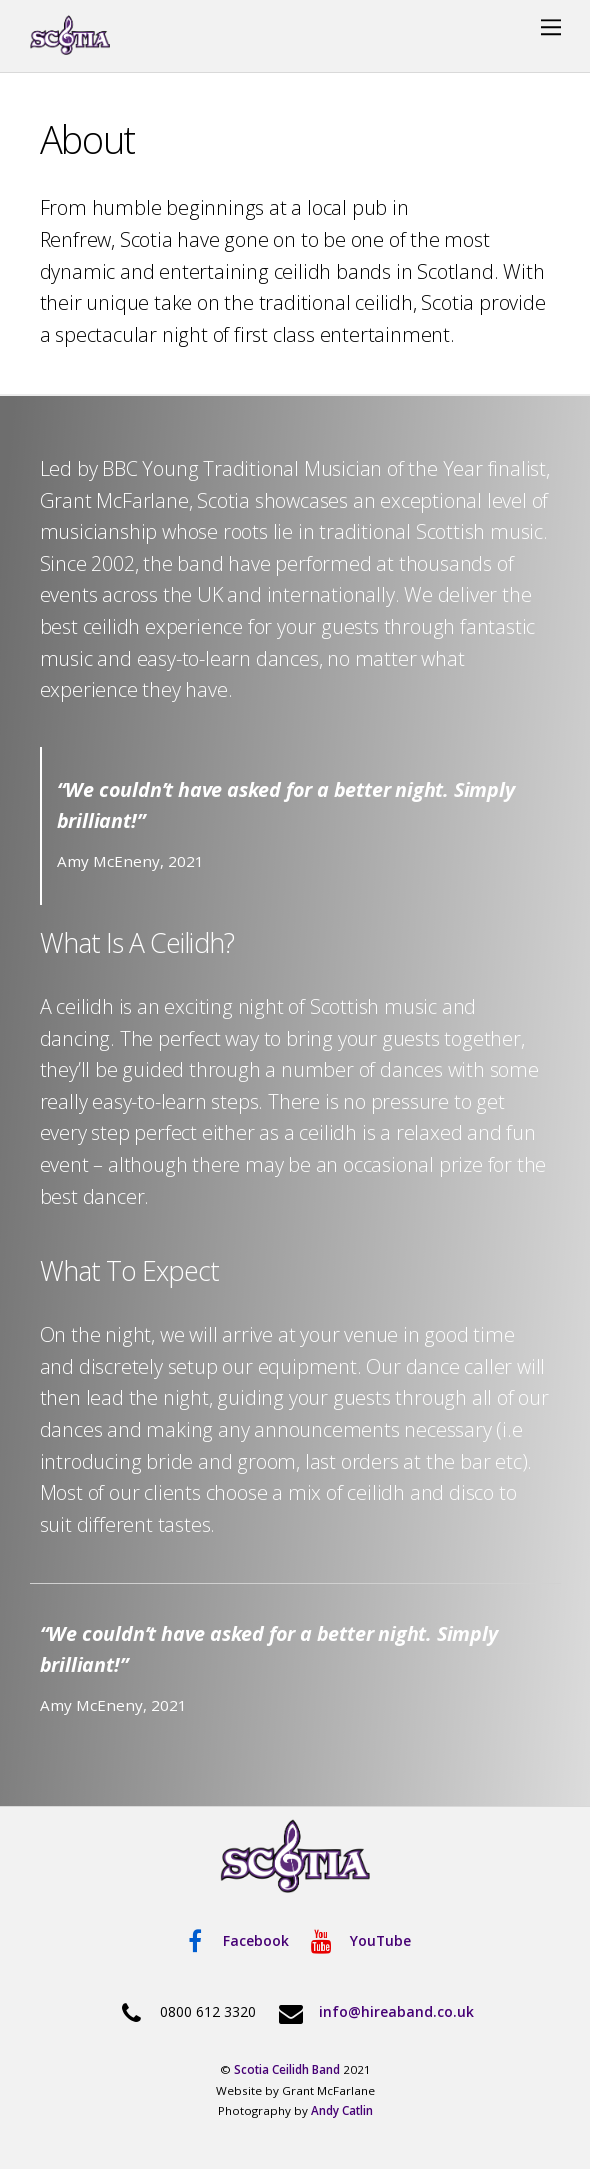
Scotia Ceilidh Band (287, 2069)
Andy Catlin (342, 2110)
